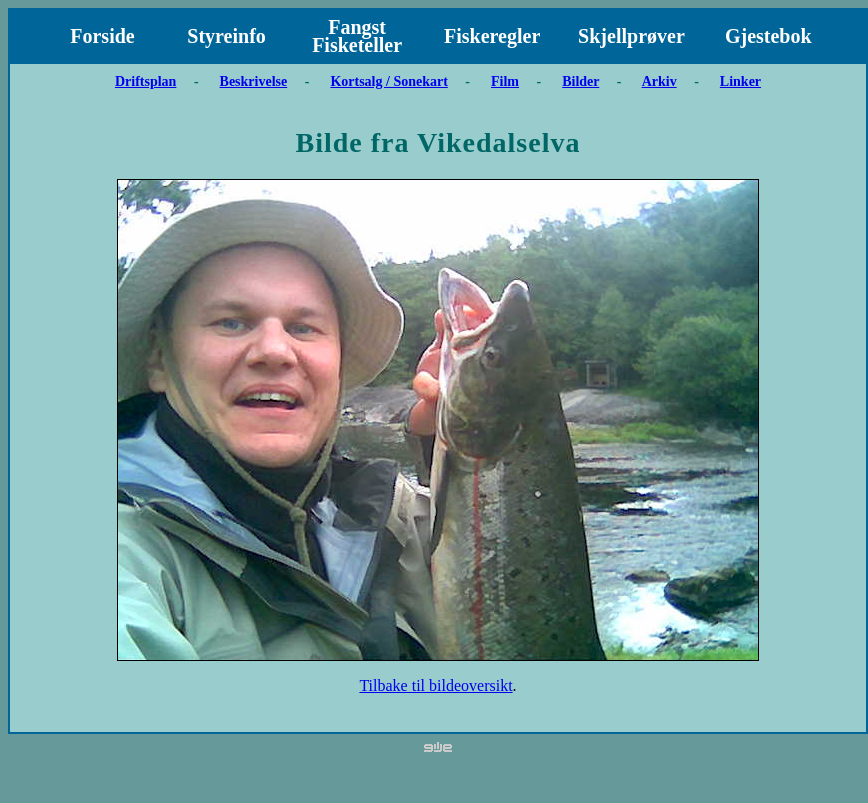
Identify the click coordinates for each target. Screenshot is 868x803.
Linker (740, 81)
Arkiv (659, 81)
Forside (102, 36)
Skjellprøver (631, 36)
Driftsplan (145, 81)
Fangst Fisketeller (357, 36)
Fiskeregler (492, 36)
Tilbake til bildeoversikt (435, 685)
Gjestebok (768, 36)
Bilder (580, 81)
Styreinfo (226, 36)
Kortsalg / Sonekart (388, 81)
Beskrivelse (254, 81)
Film (505, 81)
